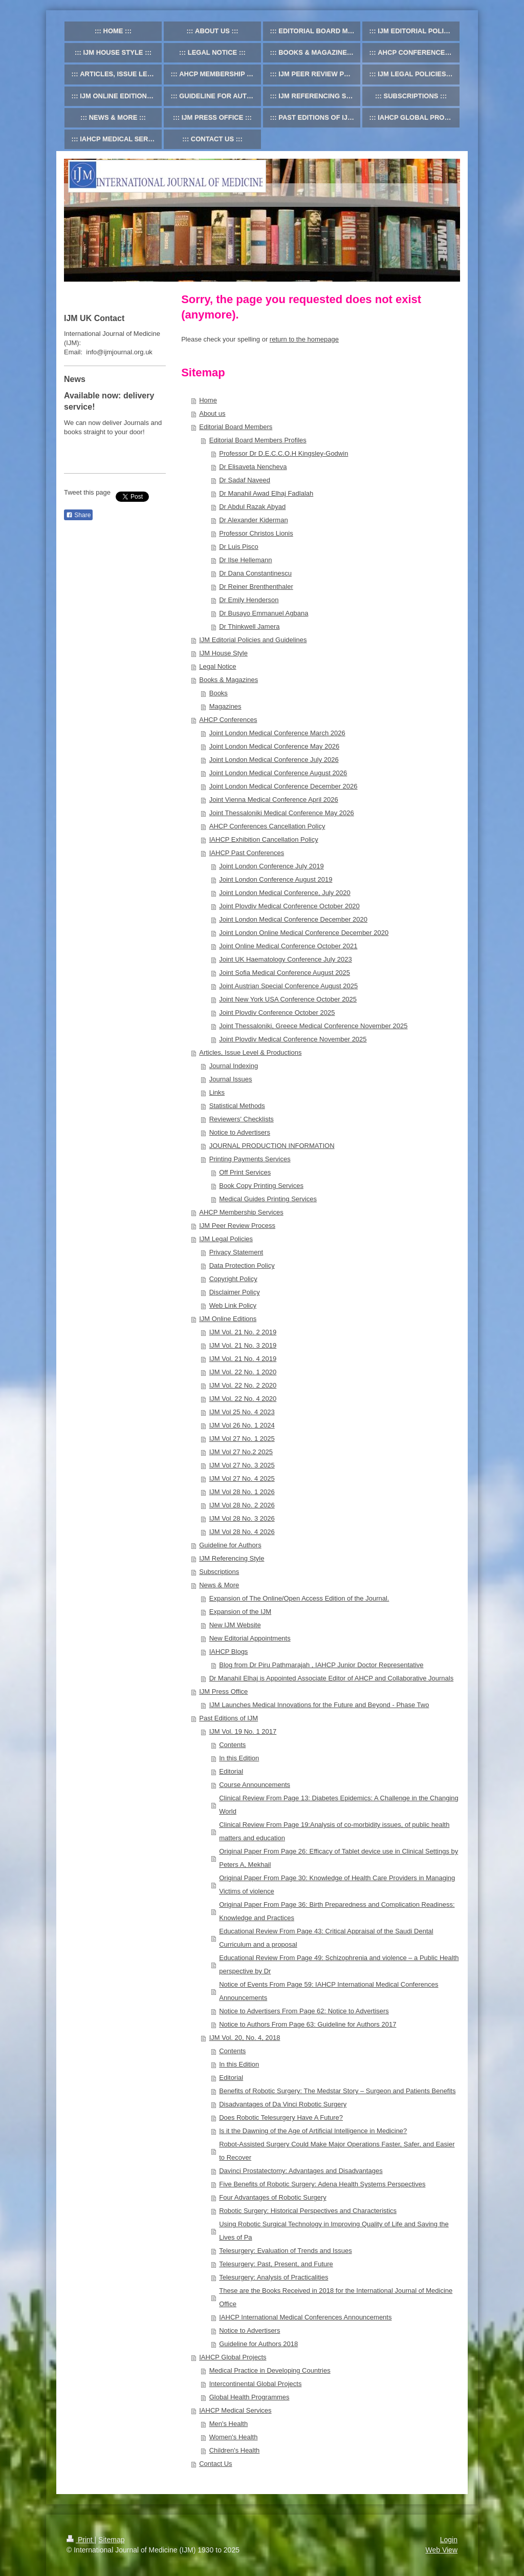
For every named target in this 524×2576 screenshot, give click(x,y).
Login (448, 2540)
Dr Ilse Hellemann (245, 560)
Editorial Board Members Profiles (258, 440)
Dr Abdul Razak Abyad (252, 506)
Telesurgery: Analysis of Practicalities (273, 2277)
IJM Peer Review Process (237, 1225)
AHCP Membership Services (241, 1212)
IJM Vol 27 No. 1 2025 (242, 1438)
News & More (219, 1585)
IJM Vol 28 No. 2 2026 (242, 1505)
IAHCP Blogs (228, 1651)
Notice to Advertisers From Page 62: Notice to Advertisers (304, 2011)
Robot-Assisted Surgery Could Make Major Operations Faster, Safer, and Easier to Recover (336, 2150)
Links (217, 1092)
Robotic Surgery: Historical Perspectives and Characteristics (308, 2211)
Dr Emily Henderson (248, 600)
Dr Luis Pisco (238, 546)
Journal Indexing (233, 1066)
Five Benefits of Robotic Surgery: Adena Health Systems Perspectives (322, 2184)
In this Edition (239, 1758)
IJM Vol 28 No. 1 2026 (242, 1492)
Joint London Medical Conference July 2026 (274, 759)
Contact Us (215, 2463)
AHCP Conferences (228, 719)
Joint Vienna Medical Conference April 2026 (273, 799)
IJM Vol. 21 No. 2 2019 (243, 1332)
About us (212, 413)
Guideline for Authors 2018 (258, 2344)
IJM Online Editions (227, 1319)
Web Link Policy (232, 1305)
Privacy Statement (236, 1252)
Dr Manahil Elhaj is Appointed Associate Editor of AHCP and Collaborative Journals (331, 1678)
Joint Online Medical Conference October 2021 (288, 946)
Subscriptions (219, 1572)
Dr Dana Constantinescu (255, 573)
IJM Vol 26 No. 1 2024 (242, 1425)
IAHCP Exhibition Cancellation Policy (263, 839)
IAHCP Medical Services (235, 2410)
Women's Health (233, 2437)
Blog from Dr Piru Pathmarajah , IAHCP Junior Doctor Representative (321, 1665)
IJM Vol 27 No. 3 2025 (242, 1465)
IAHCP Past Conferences (246, 853)
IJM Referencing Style (231, 1558)
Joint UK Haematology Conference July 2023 (285, 959)
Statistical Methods (237, 1106)
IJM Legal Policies (226, 1239)
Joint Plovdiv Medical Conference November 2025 (292, 1039)
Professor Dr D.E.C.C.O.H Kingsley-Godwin (283, 453)
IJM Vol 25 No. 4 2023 (242, 1412)
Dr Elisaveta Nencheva (253, 467)
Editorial (231, 1771)
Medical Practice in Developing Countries (270, 2370)
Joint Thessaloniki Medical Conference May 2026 (281, 813)
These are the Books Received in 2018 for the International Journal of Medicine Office (335, 2297)
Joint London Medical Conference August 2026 (278, 773)
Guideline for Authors (230, 1545)
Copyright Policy (233, 1279)
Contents (232, 1745)
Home (208, 400)
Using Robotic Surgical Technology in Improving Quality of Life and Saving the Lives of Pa (334, 2230)
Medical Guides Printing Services (268, 1199)
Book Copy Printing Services (261, 1185)
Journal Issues (230, 1079)
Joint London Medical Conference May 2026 (274, 746)
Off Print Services (245, 1172)
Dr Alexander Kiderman (253, 520)
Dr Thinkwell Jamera (249, 626)
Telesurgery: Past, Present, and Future (276, 2264)
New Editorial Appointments (250, 1638)
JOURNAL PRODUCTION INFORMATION (272, 1145)
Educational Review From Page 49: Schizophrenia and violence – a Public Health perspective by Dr (338, 1964)
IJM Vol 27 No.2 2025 (241, 1452)
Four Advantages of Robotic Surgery (272, 2197)
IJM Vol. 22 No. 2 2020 (243, 1385)
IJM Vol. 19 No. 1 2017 (243, 1731)
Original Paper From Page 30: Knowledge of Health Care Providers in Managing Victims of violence (337, 1884)
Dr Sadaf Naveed (244, 480)
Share (78, 515)
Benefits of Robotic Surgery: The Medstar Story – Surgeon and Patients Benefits (337, 2091)
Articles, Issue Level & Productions (250, 1052)
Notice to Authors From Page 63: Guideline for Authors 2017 (307, 2024)
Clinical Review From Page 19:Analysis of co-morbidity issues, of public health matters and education (334, 1831)
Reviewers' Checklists (241, 1119)
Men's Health (228, 2424)
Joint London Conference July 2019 (271, 866)
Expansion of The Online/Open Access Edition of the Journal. (299, 1598)
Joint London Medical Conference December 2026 (283, 786)
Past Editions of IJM (228, 1718)
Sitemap (111, 2540)
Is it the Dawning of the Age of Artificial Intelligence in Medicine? (313, 2131)
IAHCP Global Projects (232, 2357)
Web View (441, 2550)
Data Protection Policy (242, 1265)
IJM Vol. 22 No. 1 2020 (243, 1372)
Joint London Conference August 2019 (275, 879)
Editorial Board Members (235, 427)
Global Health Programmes (249, 2397)
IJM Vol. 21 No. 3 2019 (243, 1345)
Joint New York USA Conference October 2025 (288, 999)
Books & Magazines (228, 680)
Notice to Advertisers (239, 1132)
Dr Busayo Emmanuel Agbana (263, 613)
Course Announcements (254, 1785)
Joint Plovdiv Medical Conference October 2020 (289, 906)
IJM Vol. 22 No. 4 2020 (243, 1398)
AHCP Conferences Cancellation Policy (267, 826)
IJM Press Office (223, 1691)
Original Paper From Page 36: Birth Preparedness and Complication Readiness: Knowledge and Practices (336, 1911)
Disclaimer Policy (234, 1292)
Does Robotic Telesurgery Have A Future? (281, 2117)
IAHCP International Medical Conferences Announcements (305, 2317)
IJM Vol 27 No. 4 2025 (242, 1478)
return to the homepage (304, 339)
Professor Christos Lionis (256, 533)
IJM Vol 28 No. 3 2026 (242, 1518)
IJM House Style (223, 653)
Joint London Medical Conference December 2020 (293, 919)
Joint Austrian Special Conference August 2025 (288, 986)
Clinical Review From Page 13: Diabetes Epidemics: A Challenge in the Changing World (338, 1804)
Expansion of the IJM (240, 1611)
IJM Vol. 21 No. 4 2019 (243, 1358)
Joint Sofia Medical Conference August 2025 (284, 972)
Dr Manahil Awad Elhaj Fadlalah (266, 493)
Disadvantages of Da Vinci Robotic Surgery (282, 2104)
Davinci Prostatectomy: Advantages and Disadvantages (300, 2171)
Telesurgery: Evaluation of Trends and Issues (285, 2250)
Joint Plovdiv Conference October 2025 (277, 1012)
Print (81, 2540)
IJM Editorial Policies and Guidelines (253, 640)
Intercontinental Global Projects (255, 2384)
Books (218, 693)
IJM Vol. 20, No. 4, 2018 (244, 2037)
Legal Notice (217, 666)
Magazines (225, 706)
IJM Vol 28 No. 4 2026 (242, 1532)
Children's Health (234, 2450)
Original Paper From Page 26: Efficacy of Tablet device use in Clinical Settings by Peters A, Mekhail (338, 1857)
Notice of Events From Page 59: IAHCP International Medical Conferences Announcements (328, 1991)
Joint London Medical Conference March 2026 (277, 733)
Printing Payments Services (250, 1159)
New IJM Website (235, 1625)
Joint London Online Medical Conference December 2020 (303, 932)
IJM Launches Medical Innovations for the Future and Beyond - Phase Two (319, 1705)
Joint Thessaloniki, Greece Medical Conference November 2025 (313, 1026)
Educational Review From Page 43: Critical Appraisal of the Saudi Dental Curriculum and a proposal (326, 1937)
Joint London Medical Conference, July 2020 (285, 893)
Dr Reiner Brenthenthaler (256, 586)
